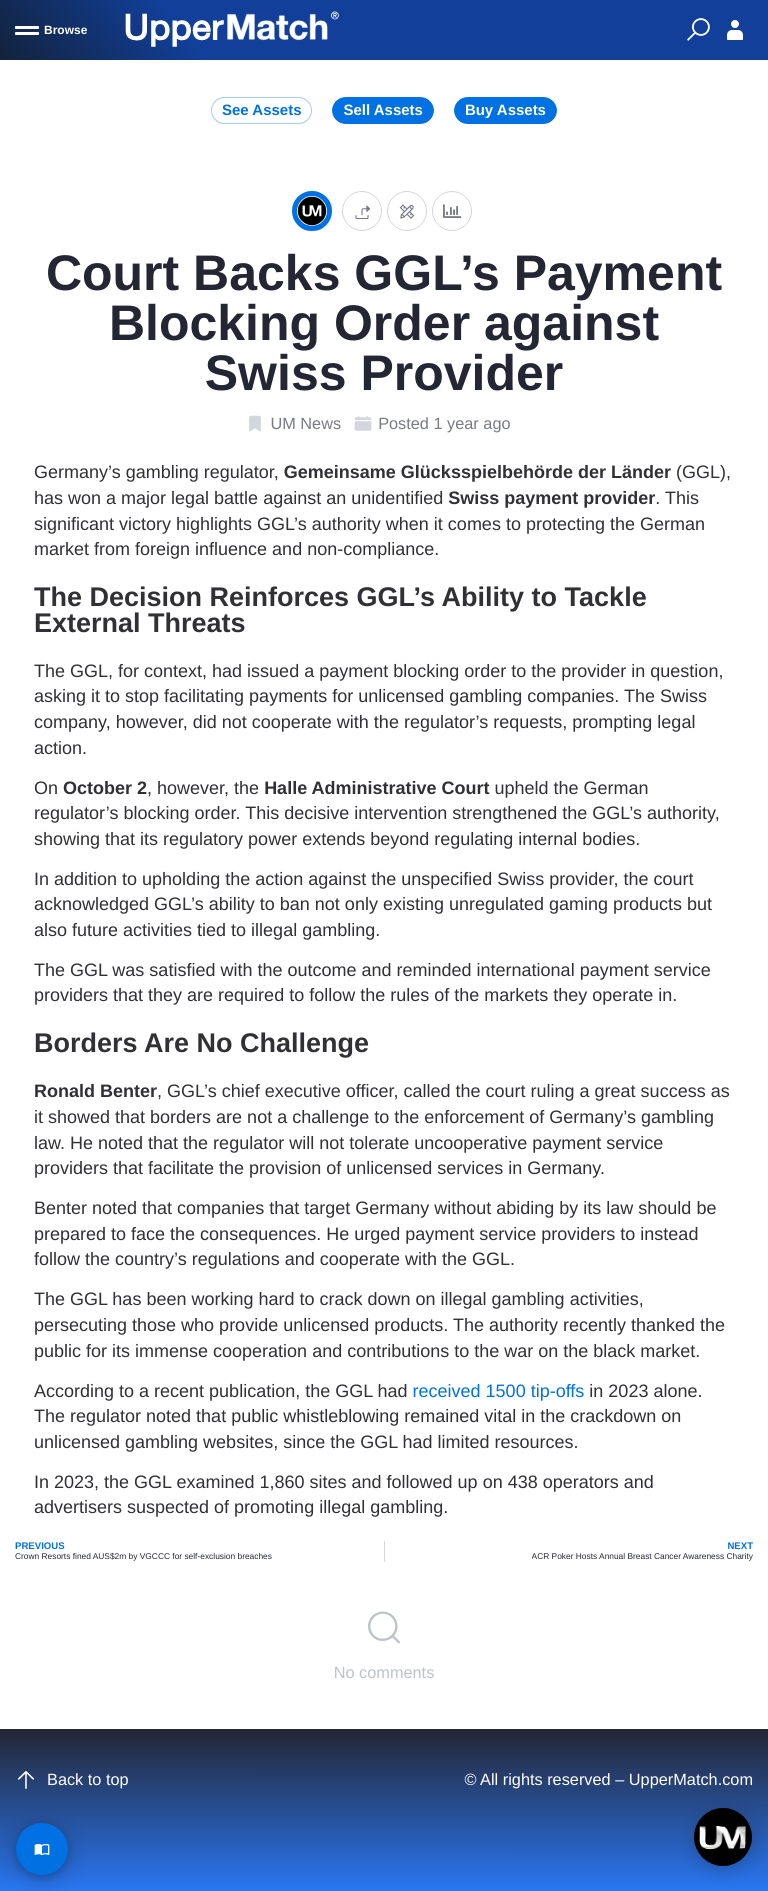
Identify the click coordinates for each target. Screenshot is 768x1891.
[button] (362, 210)
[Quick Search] (698, 30)
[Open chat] (723, 1837)
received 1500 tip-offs (499, 1391)
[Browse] (51, 30)
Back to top (72, 1780)
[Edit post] (407, 210)
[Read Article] (42, 1849)
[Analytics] (452, 210)
